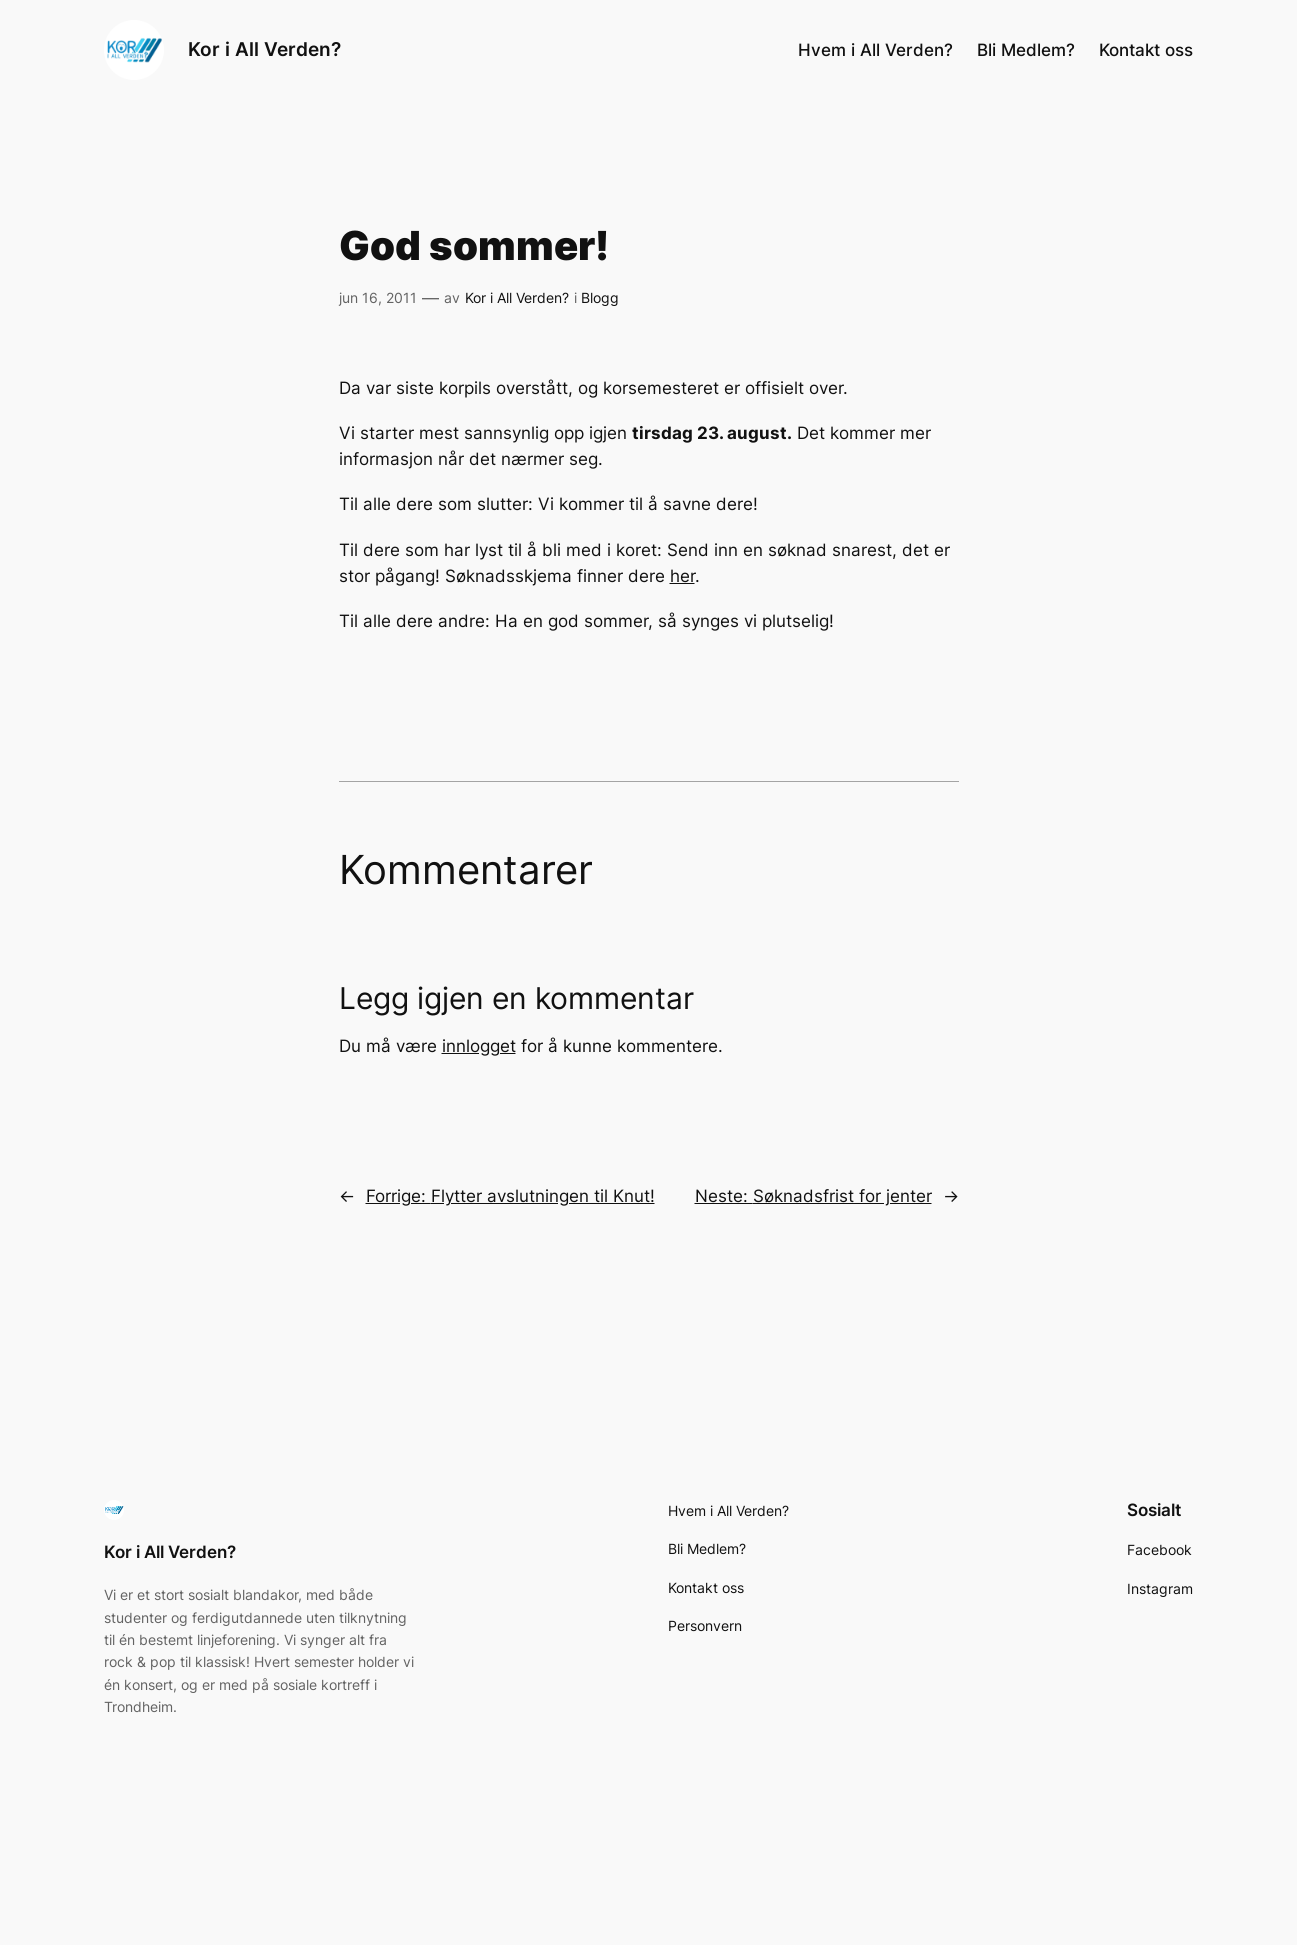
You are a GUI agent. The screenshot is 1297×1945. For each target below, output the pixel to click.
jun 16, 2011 (378, 297)
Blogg (600, 297)
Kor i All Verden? (264, 49)
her (682, 576)
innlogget (479, 1046)
